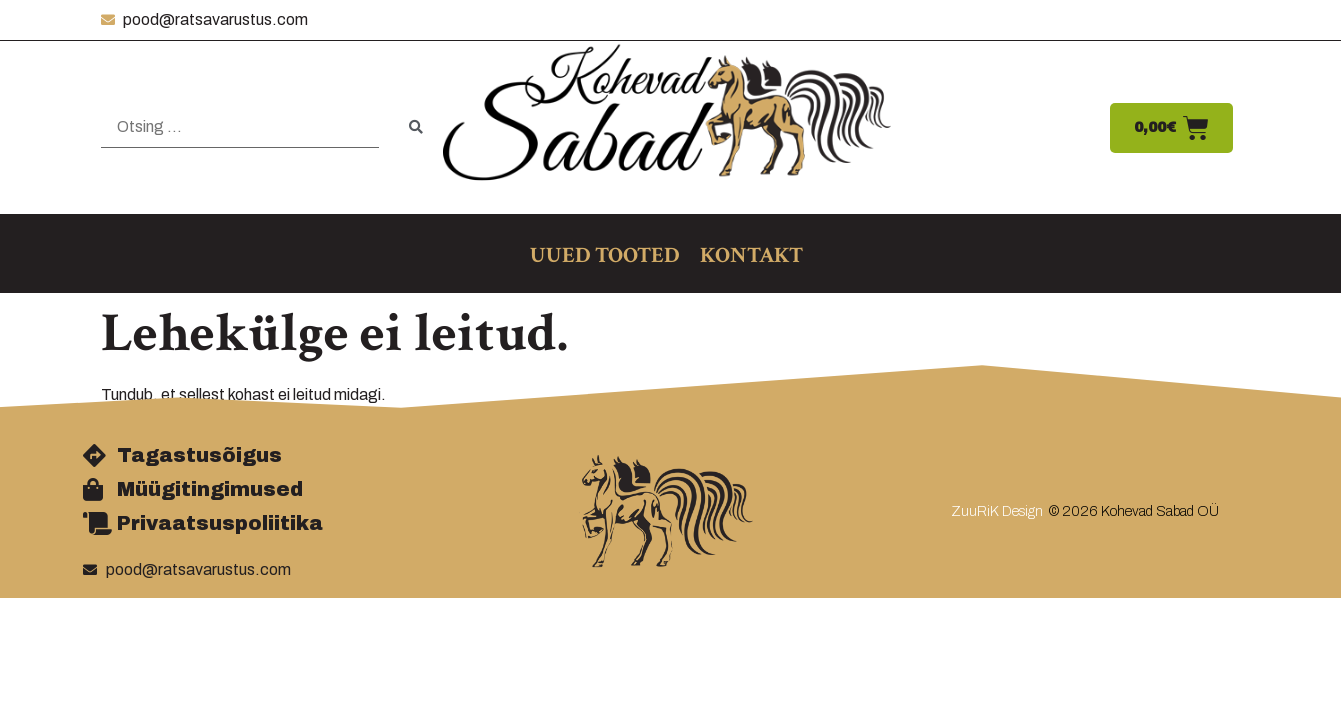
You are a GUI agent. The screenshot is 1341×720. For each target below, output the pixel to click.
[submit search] (416, 127)
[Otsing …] (240, 127)
